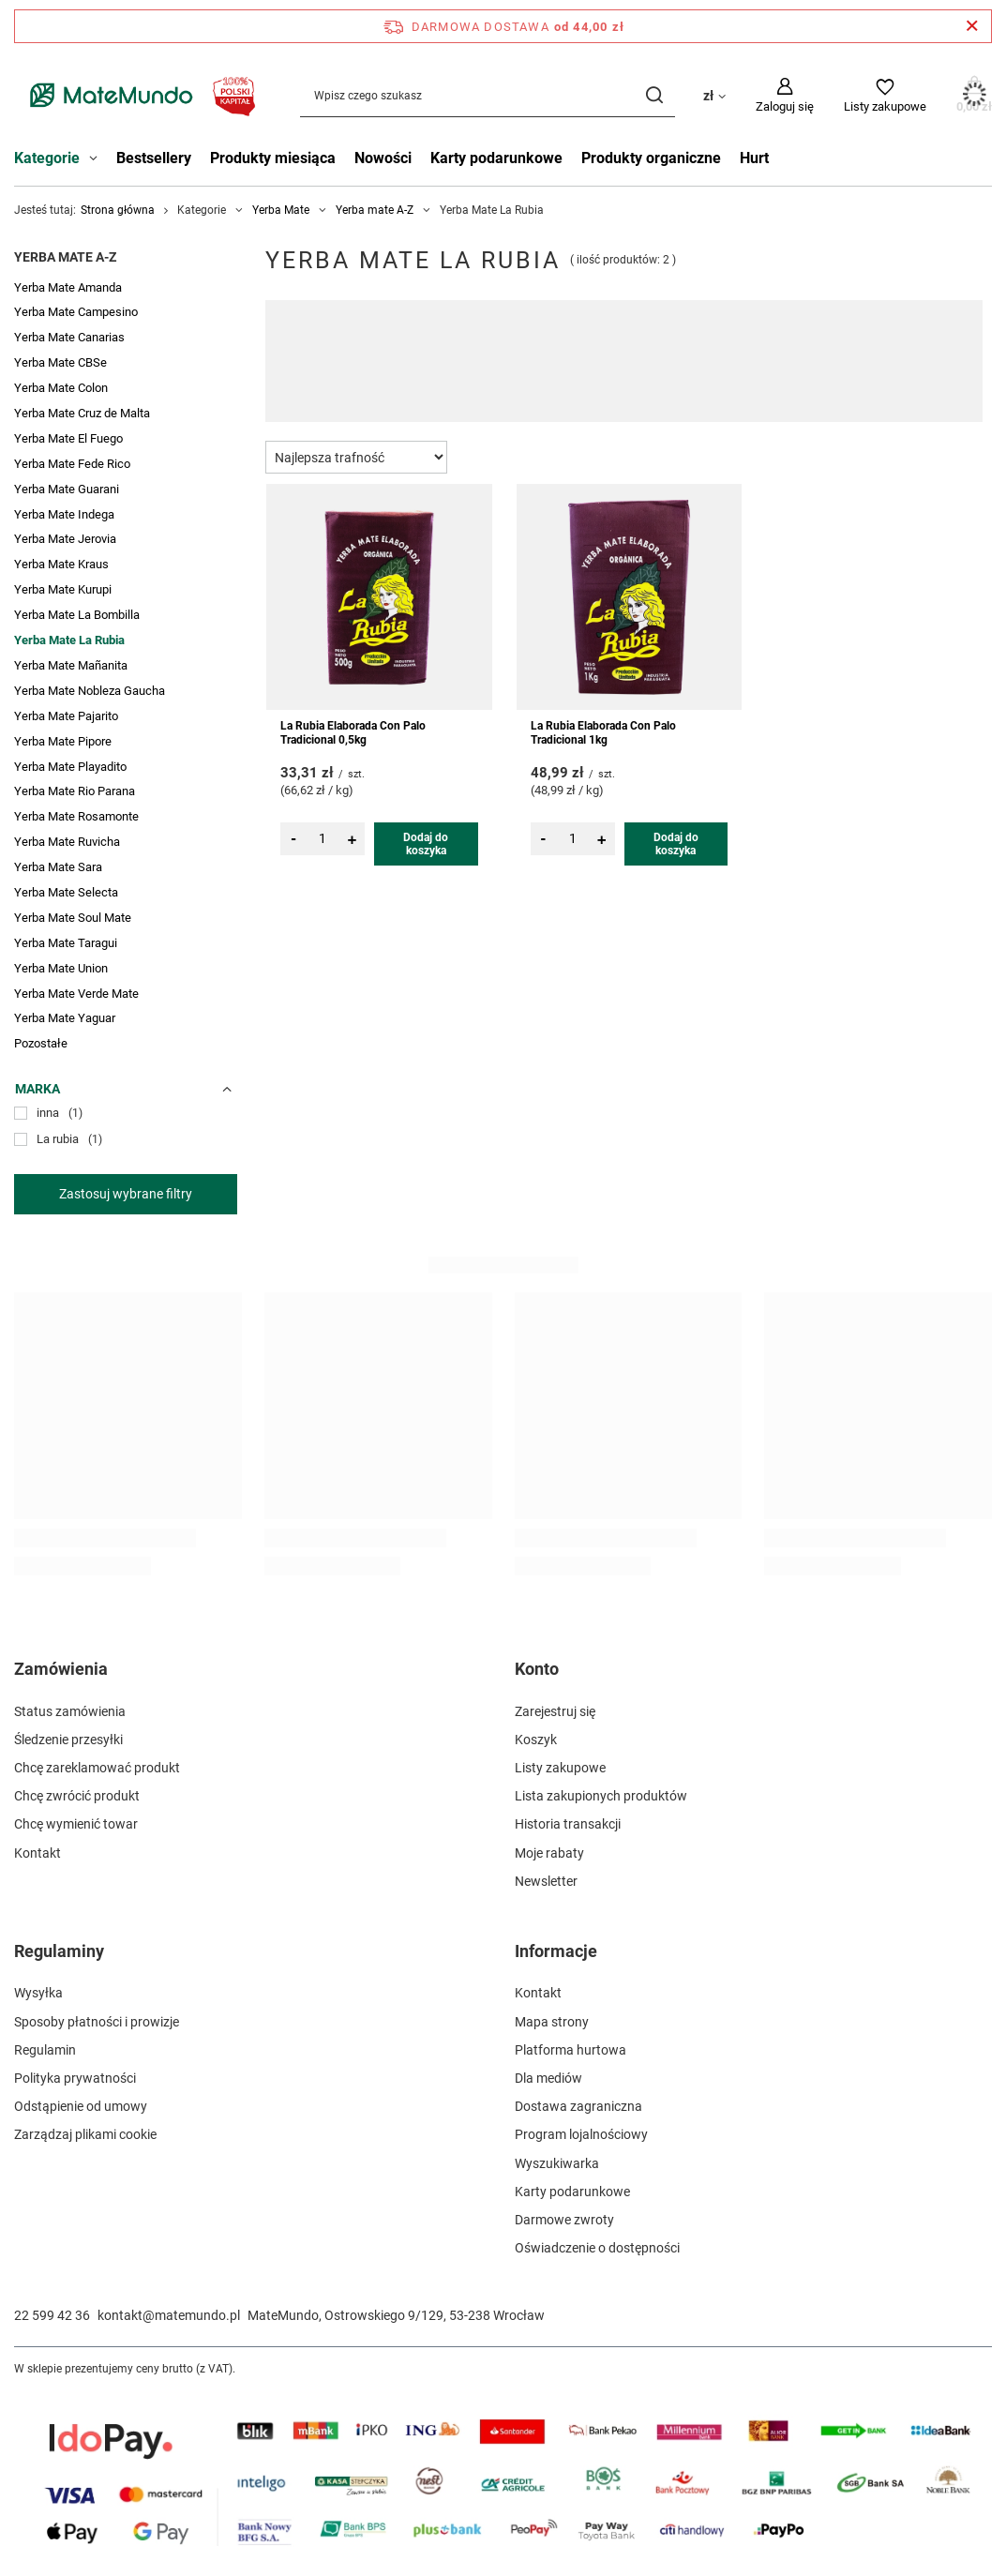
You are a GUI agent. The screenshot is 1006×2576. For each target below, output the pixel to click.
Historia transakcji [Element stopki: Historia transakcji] (568, 1823)
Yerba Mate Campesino (76, 312)
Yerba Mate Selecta (66, 892)
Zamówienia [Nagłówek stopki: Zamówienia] (61, 1669)
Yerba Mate (280, 210)
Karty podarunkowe (496, 158)
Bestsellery (153, 158)
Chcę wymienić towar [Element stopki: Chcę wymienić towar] (76, 1823)
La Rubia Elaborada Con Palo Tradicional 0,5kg (353, 733)
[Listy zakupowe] (885, 95)
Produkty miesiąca (273, 158)
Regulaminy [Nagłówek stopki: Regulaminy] (59, 1951)
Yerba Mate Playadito (70, 767)
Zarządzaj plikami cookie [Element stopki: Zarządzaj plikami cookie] (85, 2134)
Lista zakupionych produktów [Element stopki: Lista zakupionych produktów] (601, 1795)
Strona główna (118, 210)
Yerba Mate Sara (58, 867)
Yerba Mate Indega (64, 514)
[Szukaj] (654, 95)
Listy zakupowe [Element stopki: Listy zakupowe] (560, 1767)
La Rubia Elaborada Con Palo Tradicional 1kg (603, 733)
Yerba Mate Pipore (63, 741)
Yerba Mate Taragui (65, 943)
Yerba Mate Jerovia (65, 539)
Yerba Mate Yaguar (64, 1018)
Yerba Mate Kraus (61, 564)
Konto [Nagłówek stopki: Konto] (537, 1669)
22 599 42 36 (52, 2315)
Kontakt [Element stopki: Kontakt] (37, 1852)
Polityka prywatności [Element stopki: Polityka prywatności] (75, 2078)
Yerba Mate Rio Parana (74, 791)
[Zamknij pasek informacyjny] (972, 26)
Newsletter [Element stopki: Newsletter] (546, 1881)
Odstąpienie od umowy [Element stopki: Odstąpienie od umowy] (80, 2106)
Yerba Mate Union (61, 968)
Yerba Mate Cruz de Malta (82, 413)
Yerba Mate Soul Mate (72, 918)
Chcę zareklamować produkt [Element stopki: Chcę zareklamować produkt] (97, 1767)
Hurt (754, 158)
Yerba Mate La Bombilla (77, 615)
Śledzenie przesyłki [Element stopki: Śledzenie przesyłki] (68, 1739)
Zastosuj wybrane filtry (125, 1193)
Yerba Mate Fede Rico (72, 464)
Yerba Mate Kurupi (63, 589)
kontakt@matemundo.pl (169, 2315)
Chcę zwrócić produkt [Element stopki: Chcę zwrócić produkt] (77, 1795)
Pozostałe (41, 1043)
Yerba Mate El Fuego (68, 438)
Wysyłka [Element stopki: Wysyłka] (38, 1992)
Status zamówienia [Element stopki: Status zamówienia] (70, 1711)
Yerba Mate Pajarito (66, 716)
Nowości (383, 158)
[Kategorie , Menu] (98, 160)
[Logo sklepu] (138, 95)
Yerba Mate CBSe (60, 362)
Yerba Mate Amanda (68, 287)
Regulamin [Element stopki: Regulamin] (45, 2049)
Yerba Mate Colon (61, 388)
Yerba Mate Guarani (66, 489)
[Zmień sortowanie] (356, 457)
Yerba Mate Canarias (69, 337)
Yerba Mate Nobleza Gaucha (89, 691)
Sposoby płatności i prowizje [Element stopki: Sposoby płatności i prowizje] (96, 2021)
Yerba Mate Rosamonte (76, 816)
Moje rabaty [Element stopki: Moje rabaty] (549, 1852)
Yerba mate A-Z (374, 210)
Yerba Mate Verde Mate (76, 994)
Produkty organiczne (651, 158)
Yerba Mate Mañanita (71, 665)
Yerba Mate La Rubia (69, 640)
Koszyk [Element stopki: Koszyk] (536, 1739)
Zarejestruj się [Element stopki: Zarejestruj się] (555, 1711)
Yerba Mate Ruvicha (67, 842)
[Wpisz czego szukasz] (487, 95)
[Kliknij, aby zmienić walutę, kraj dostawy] (714, 94)
